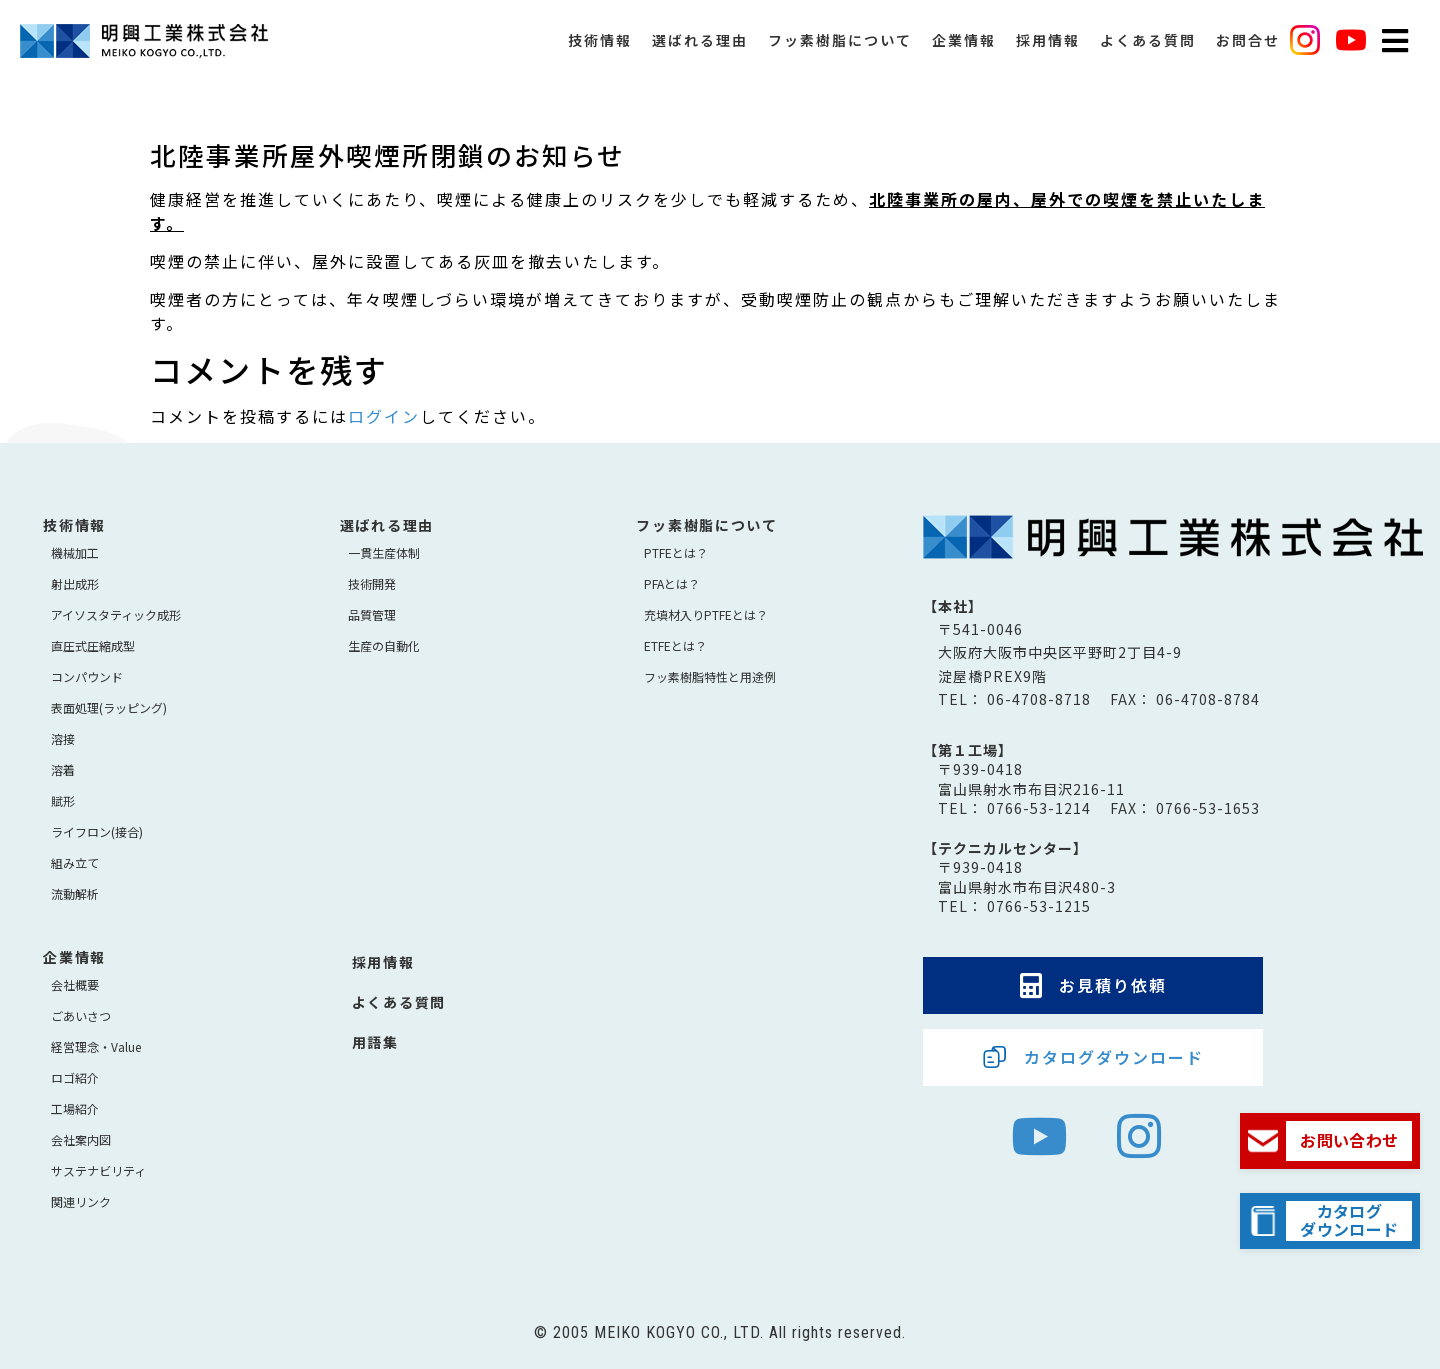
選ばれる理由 (700, 50)
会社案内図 (81, 1139)
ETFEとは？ (675, 645)
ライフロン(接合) (97, 831)
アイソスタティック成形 (116, 614)
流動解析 (75, 893)
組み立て (75, 862)
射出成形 (75, 583)
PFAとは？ (672, 583)
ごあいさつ (81, 1015)
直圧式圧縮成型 (93, 645)
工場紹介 (75, 1108)
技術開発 (372, 583)
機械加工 (75, 552)
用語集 (375, 1042)
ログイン (384, 416)
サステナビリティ (98, 1170)
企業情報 (964, 50)
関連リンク (81, 1201)
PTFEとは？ (676, 552)
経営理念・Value (96, 1046)
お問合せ (1248, 50)
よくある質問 (1148, 50)
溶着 (63, 769)
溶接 (63, 738)
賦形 (63, 800)
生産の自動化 (384, 645)
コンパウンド (87, 676)
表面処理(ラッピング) (109, 707)
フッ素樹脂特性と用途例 (710, 676)
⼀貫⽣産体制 (384, 552)
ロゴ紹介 (75, 1077)
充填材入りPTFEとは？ (706, 614)
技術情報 (600, 50)
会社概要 (75, 984)
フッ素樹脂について (840, 50)
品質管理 (372, 614)
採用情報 (1048, 50)
